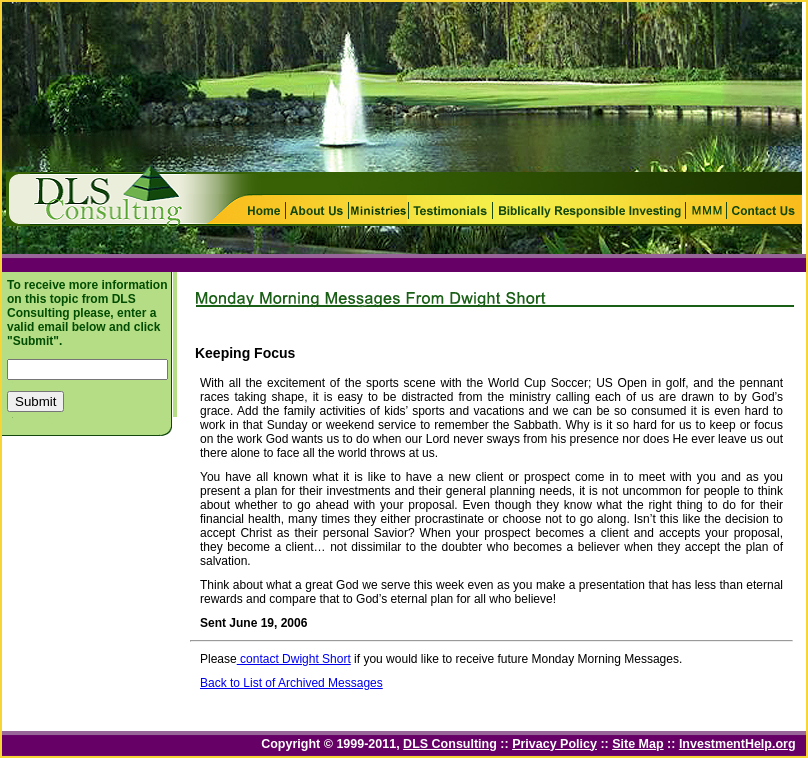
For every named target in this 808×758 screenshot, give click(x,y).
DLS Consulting (450, 744)
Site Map (637, 744)
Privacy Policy (554, 744)
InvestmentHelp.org (737, 744)
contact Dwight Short (294, 659)
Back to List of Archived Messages (291, 683)
